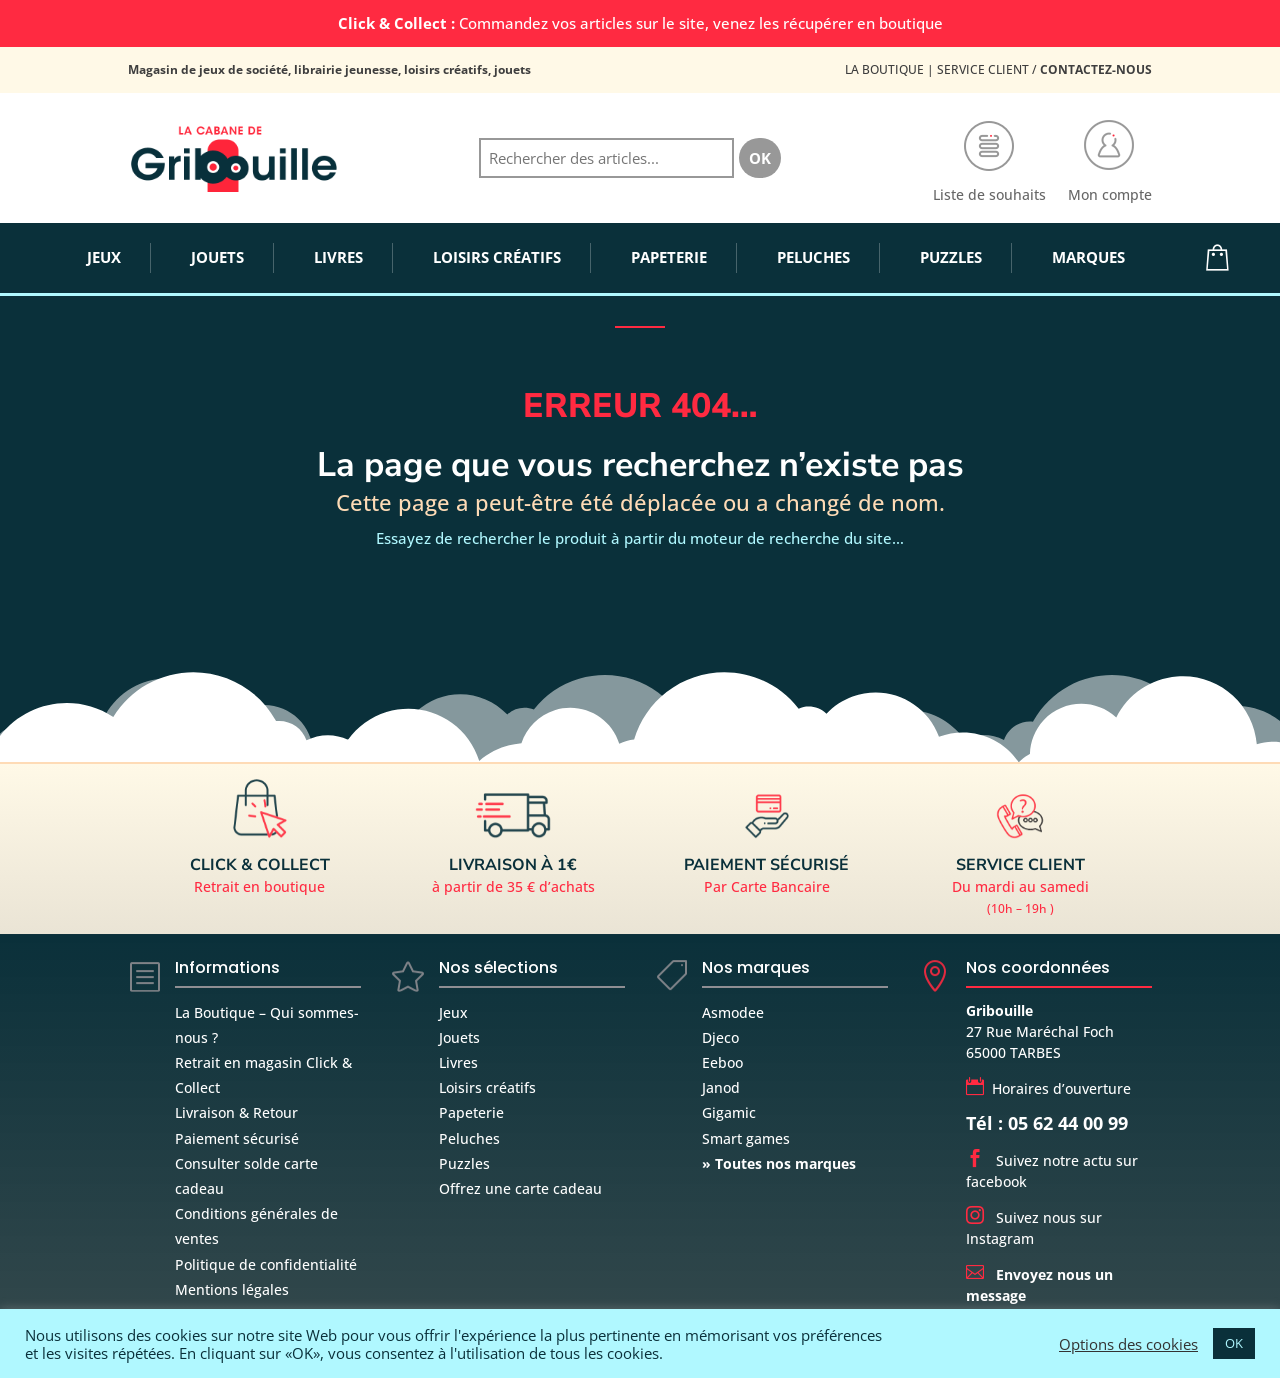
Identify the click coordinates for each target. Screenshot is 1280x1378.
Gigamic (729, 1112)
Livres (458, 1062)
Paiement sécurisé (237, 1138)
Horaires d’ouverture (1048, 1088)
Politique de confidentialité (266, 1264)
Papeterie (471, 1112)
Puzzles (464, 1163)
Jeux (453, 1012)
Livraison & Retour (236, 1112)
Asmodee (733, 1012)
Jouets (459, 1037)
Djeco (720, 1037)
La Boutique (884, 69)
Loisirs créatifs (487, 1087)
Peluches (469, 1138)
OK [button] (1234, 1343)
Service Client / (1044, 69)
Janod (721, 1087)
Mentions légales (232, 1289)
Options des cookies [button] (1128, 1344)
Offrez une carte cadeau (520, 1188)
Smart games (746, 1138)
